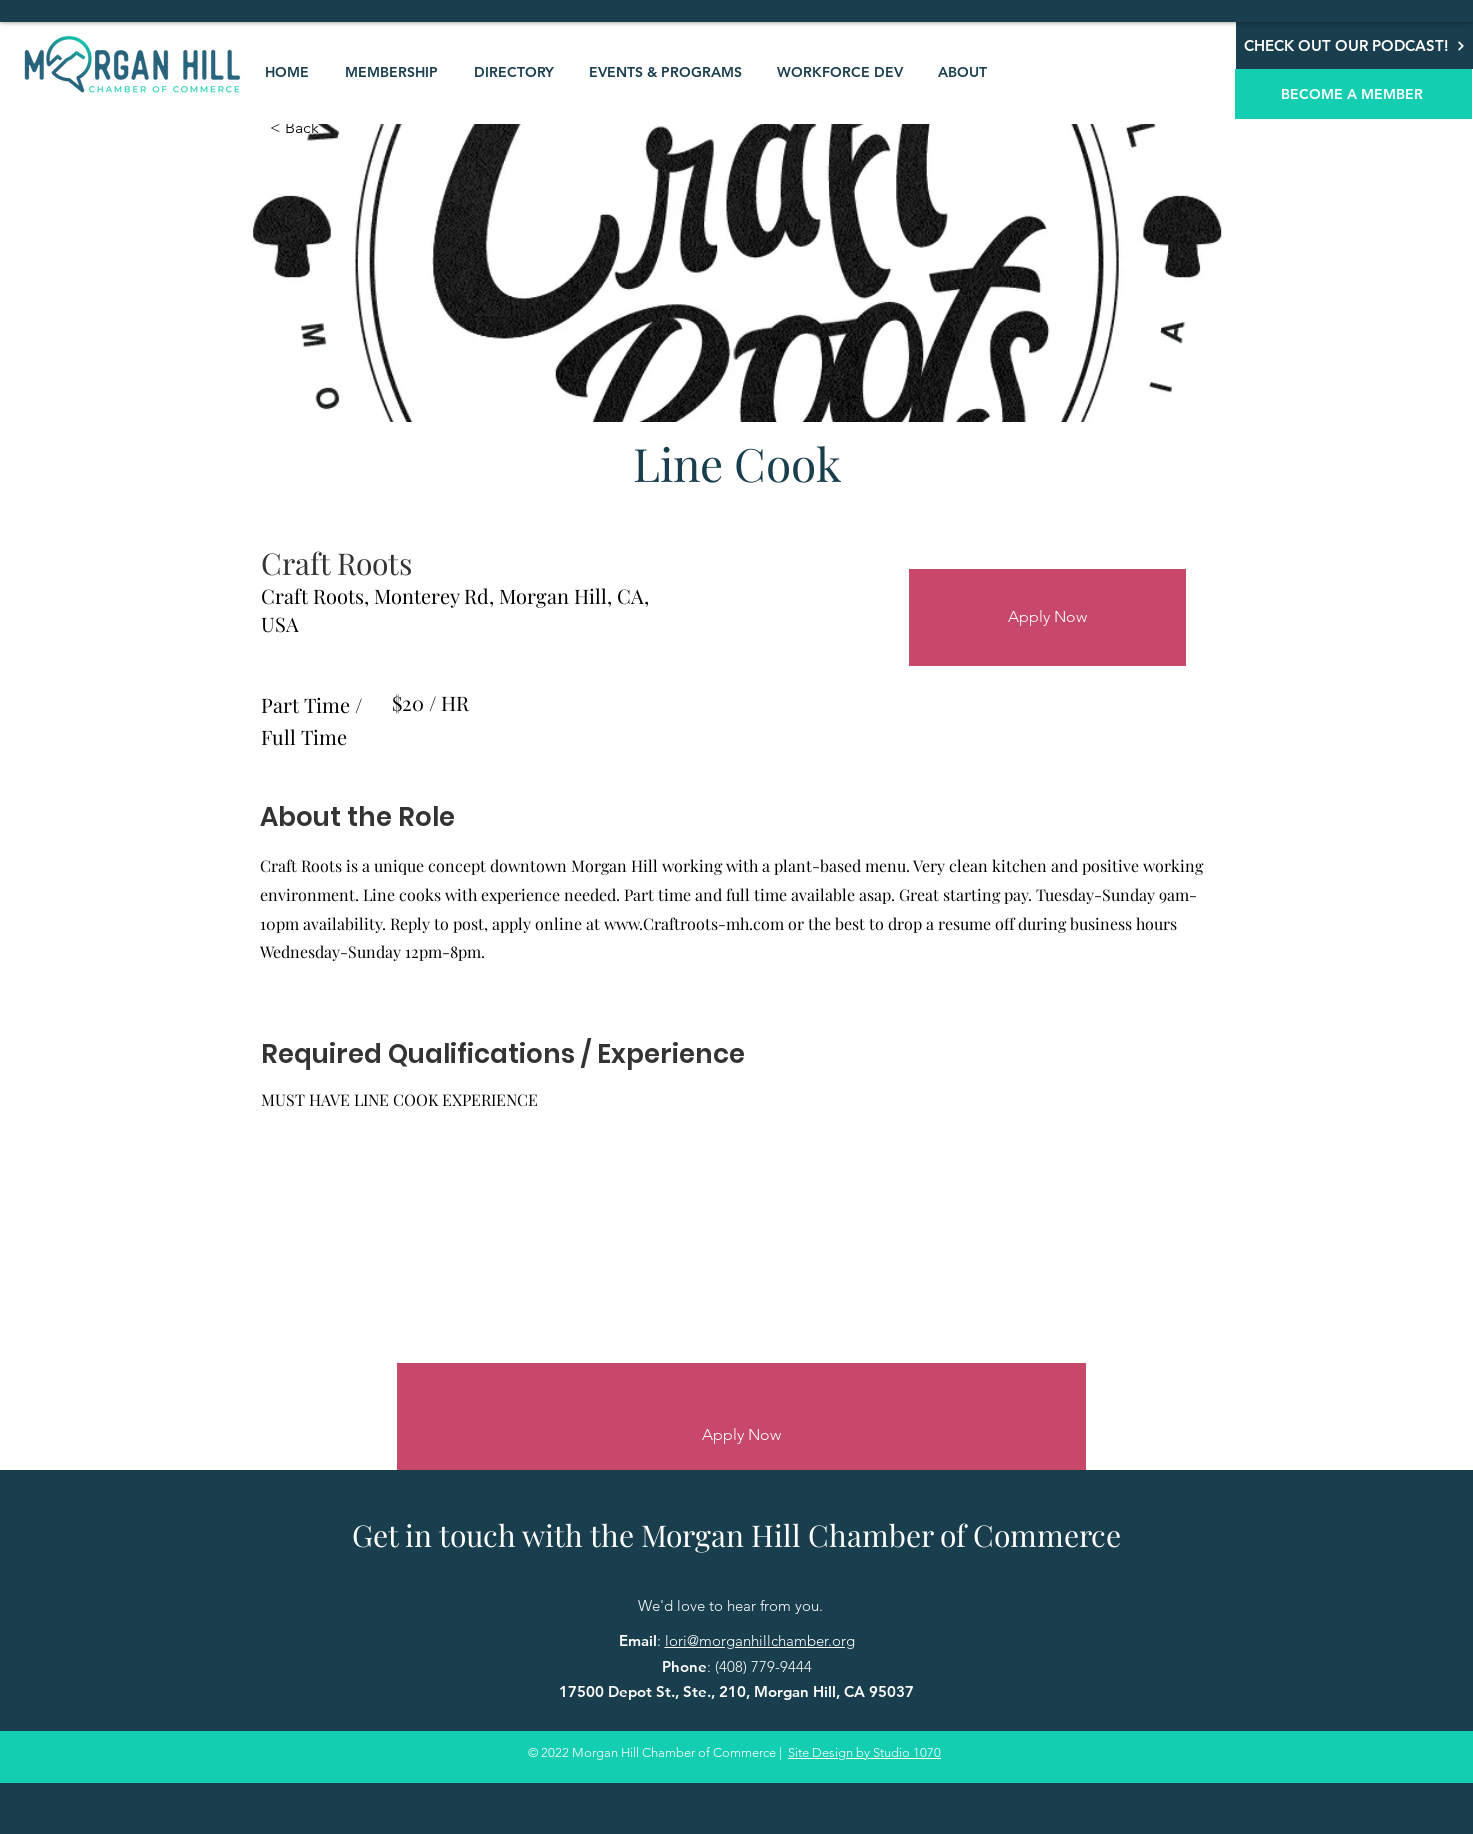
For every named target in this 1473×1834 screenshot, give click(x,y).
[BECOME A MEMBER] (1353, 94)
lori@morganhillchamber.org (760, 1640)
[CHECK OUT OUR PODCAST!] (1354, 45)
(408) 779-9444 (763, 1666)
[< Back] (341, 128)
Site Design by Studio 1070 (864, 1752)
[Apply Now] (1047, 617)
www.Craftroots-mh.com (694, 923)
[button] (391, 72)
